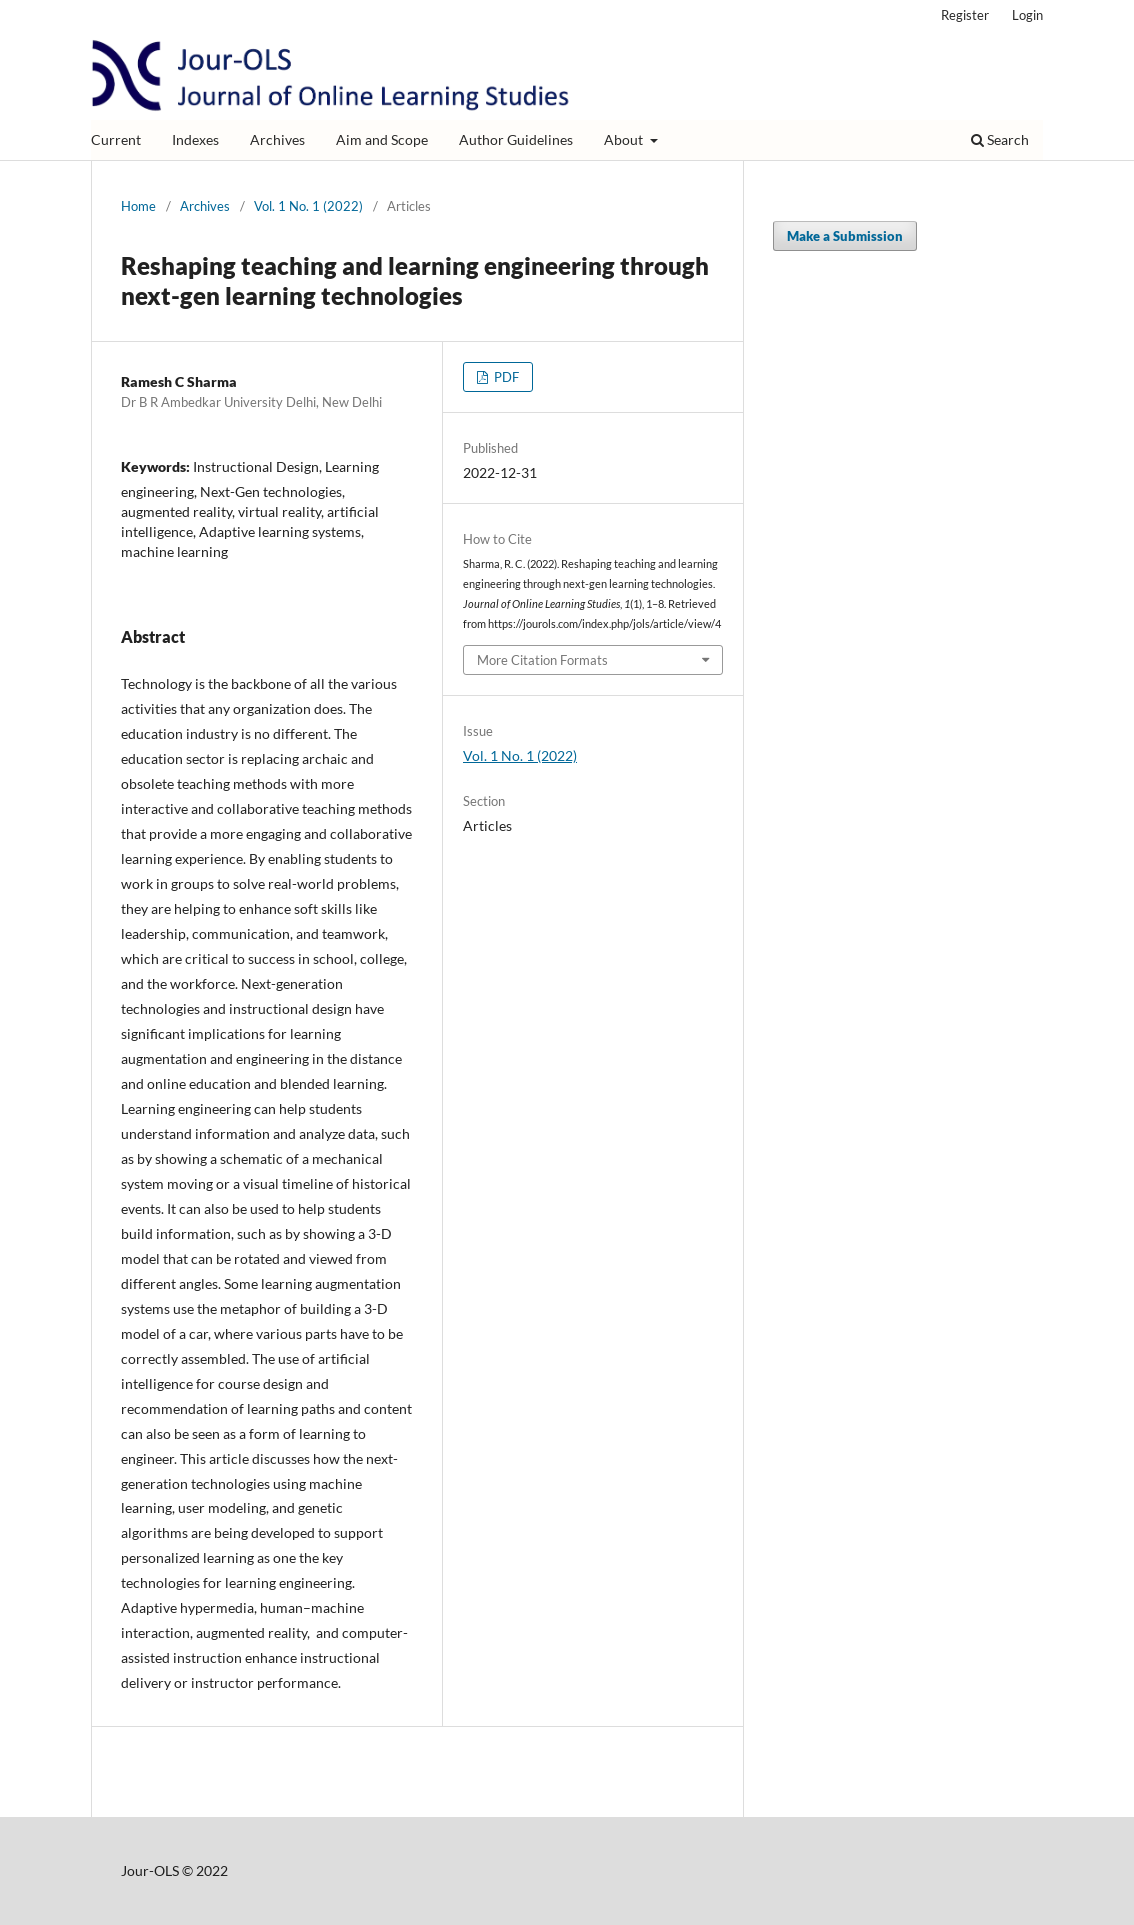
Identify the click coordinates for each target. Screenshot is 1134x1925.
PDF (505, 377)
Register (965, 15)
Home (138, 206)
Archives (277, 139)
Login (1027, 15)
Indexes (195, 139)
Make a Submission (845, 236)
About (625, 139)
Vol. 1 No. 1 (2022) (308, 206)
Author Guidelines (516, 139)
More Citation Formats (542, 660)
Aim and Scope (382, 139)
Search (1000, 139)
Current (116, 139)
